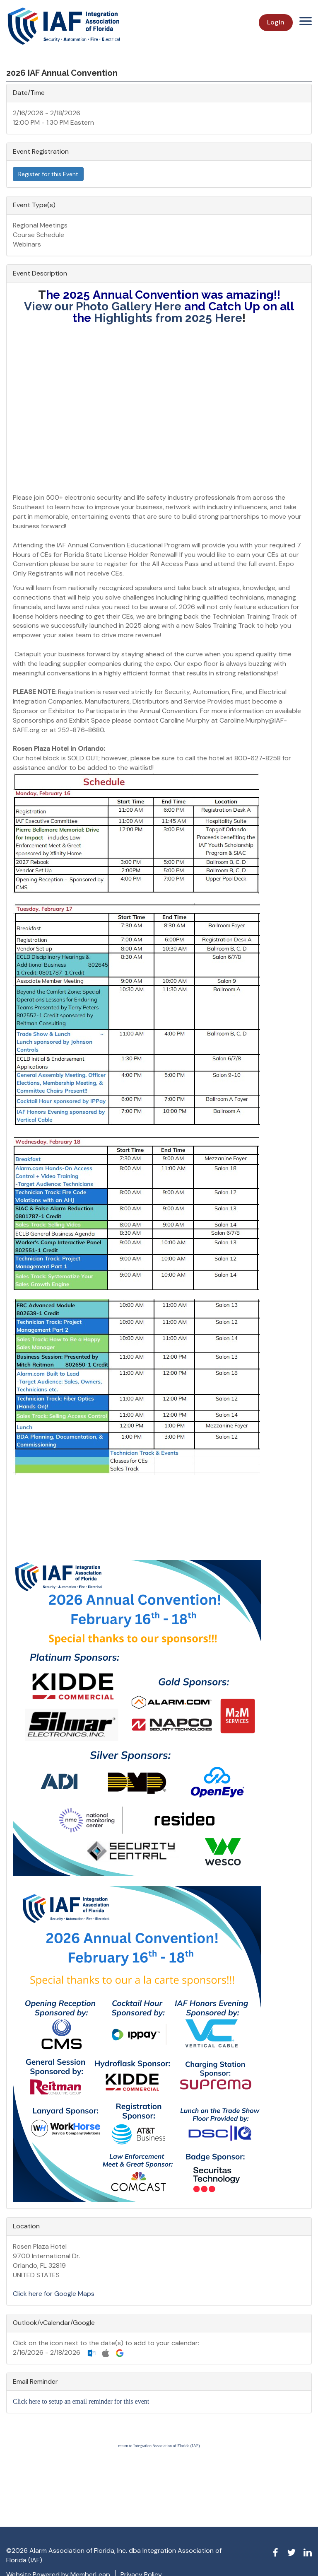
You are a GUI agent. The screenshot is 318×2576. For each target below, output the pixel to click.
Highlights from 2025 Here (168, 318)
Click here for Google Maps (53, 2293)
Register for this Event (48, 174)
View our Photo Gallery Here (102, 306)
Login (275, 22)
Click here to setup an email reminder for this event (81, 2401)
